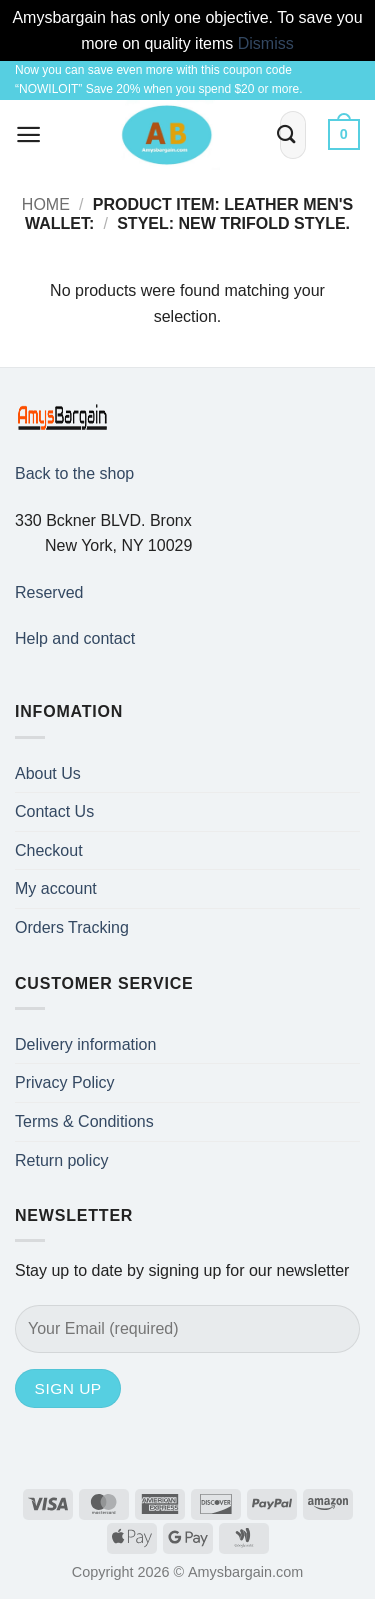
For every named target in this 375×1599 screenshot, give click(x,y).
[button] (29, 134)
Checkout (49, 850)
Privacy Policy (65, 1082)
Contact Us (54, 811)
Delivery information (85, 1044)
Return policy (61, 1160)
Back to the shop (74, 473)
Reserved (49, 592)
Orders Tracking (72, 927)
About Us (48, 773)
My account (56, 888)
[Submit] (287, 134)
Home (46, 204)
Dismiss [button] (266, 43)
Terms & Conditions (84, 1121)
